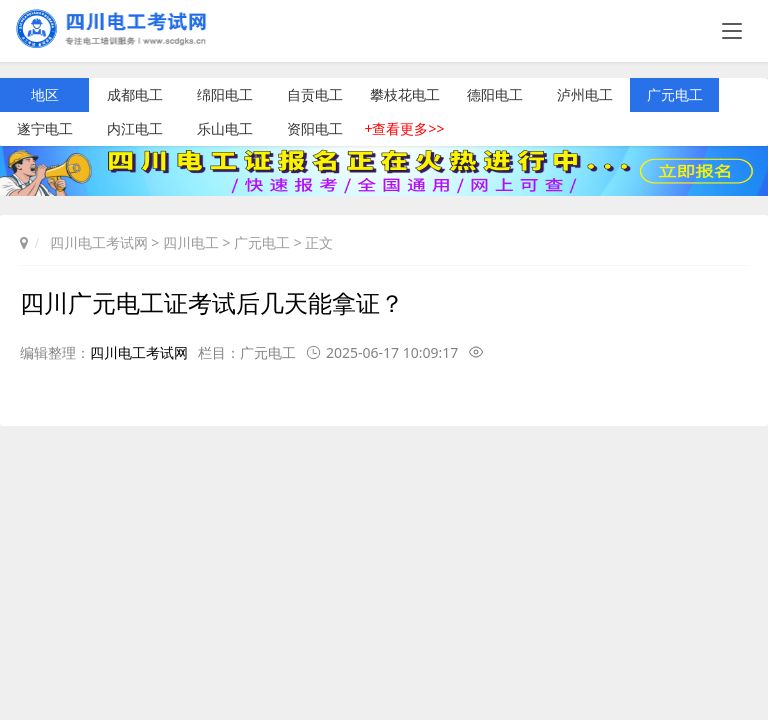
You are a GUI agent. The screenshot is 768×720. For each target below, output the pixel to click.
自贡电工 (315, 94)
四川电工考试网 (99, 242)
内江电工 (135, 128)
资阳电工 (315, 128)
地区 (45, 94)
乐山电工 (225, 128)
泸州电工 (585, 94)
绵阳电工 (225, 94)
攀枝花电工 (405, 94)
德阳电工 (495, 94)
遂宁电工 (45, 128)
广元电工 (675, 94)
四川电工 (191, 242)
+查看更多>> (404, 128)
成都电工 (135, 94)
